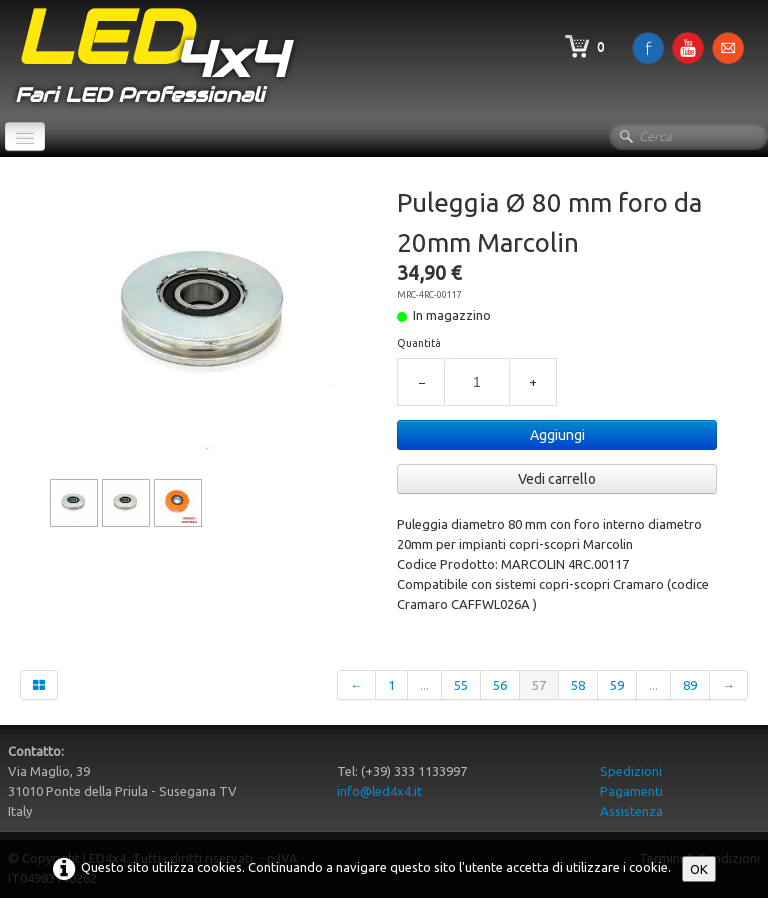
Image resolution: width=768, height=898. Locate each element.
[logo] (151, 58)
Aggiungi (557, 435)
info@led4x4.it (379, 791)
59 (617, 685)
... (424, 685)
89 (690, 685)
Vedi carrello (557, 479)
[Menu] (25, 136)
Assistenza (631, 811)
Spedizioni (631, 771)
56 (500, 685)
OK (699, 869)
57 (539, 685)
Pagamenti (631, 791)
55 (461, 685)
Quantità (419, 343)
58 (578, 685)
